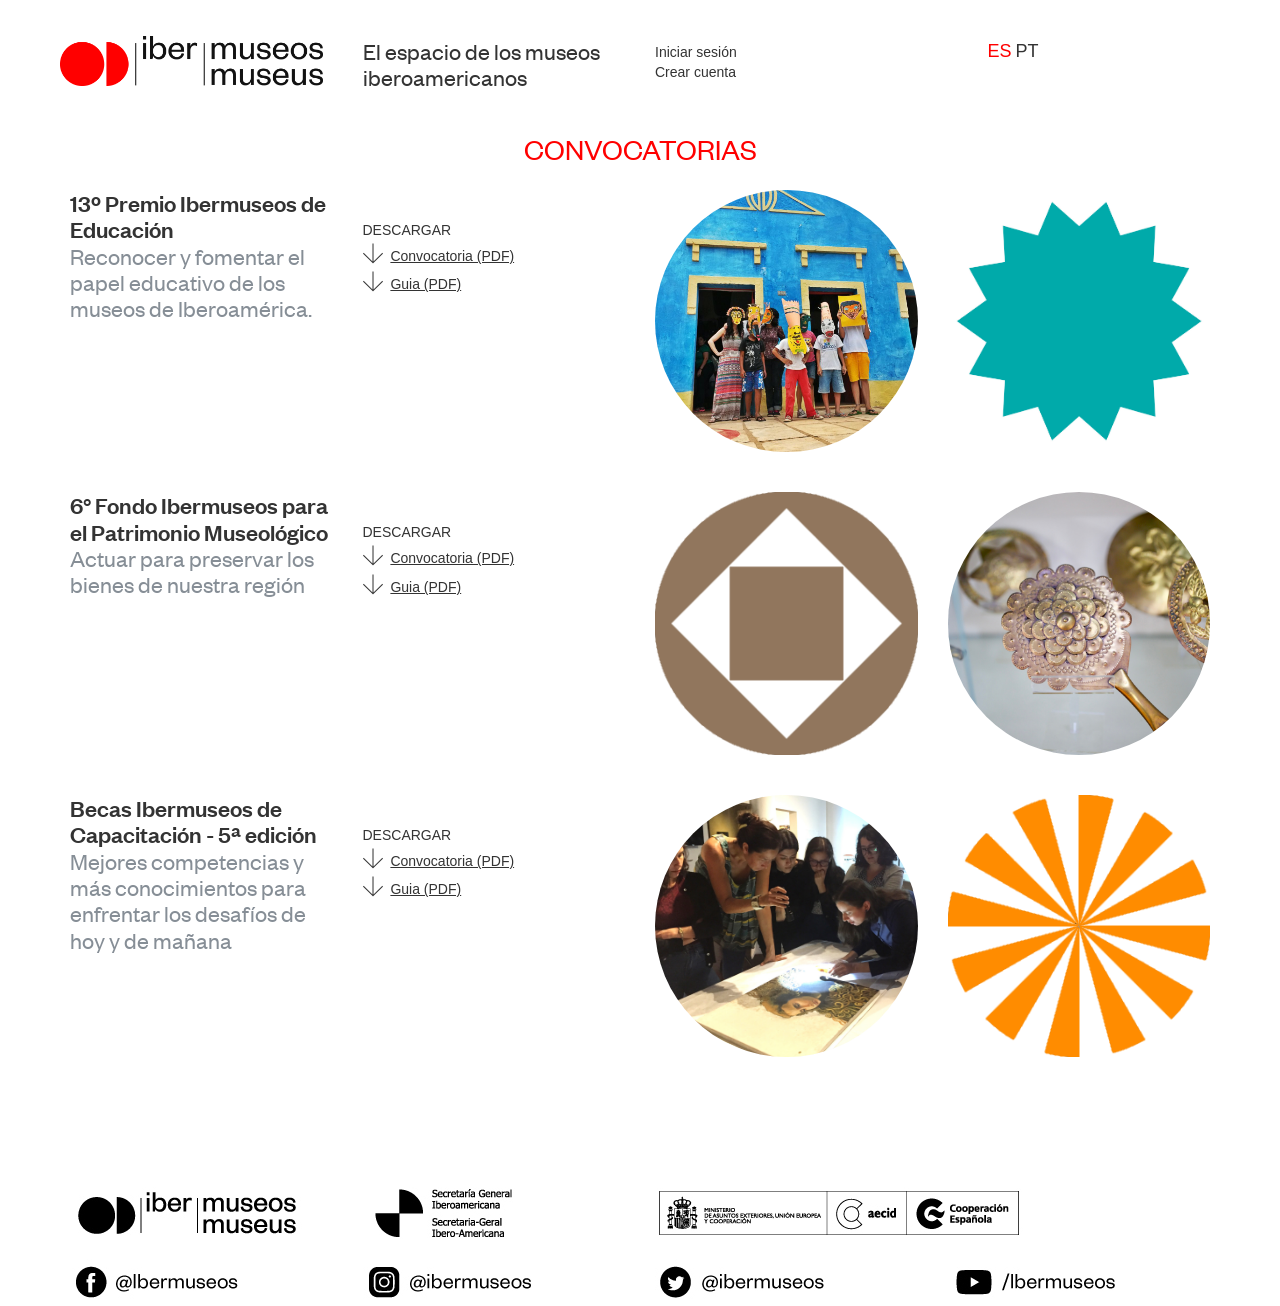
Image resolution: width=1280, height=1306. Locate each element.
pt (1026, 51)
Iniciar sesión (696, 52)
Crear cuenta (695, 72)
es (1000, 51)
